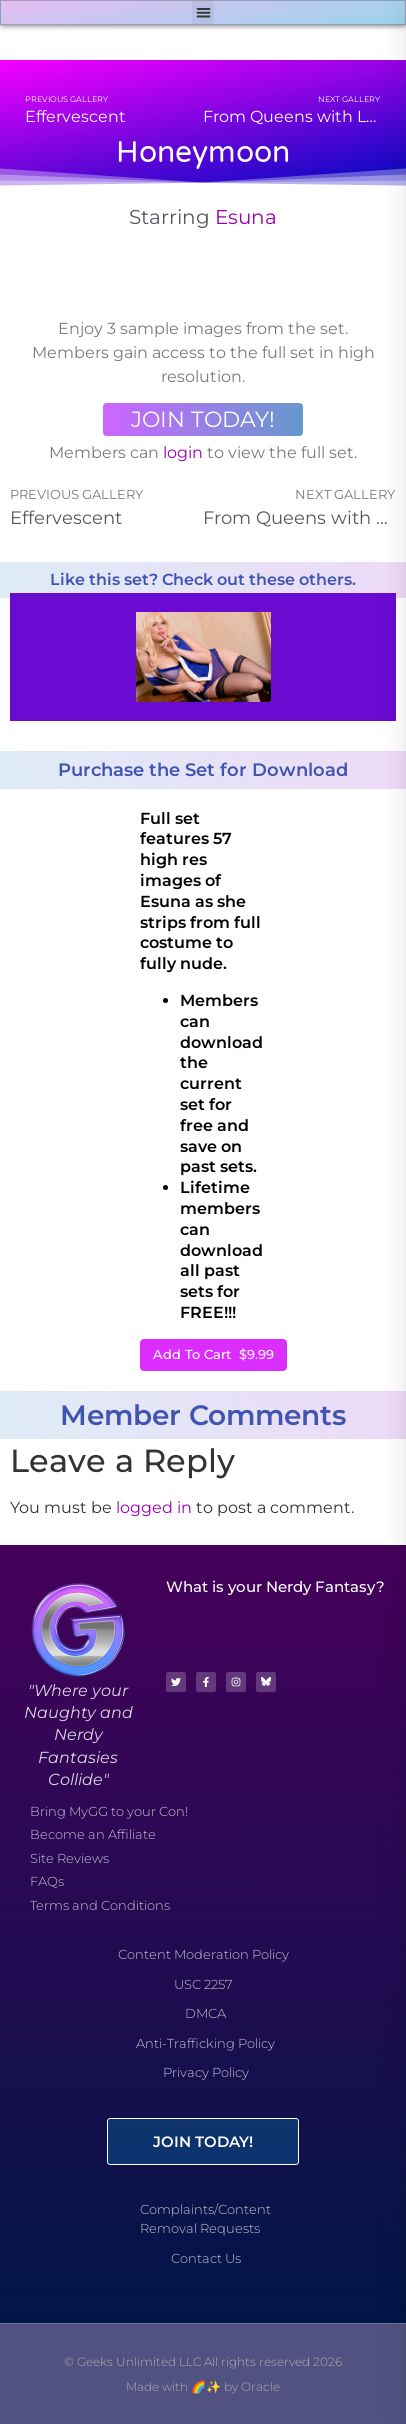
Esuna (246, 217)
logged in (154, 1507)
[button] (203, 12)
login (183, 452)
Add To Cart (213, 1354)
